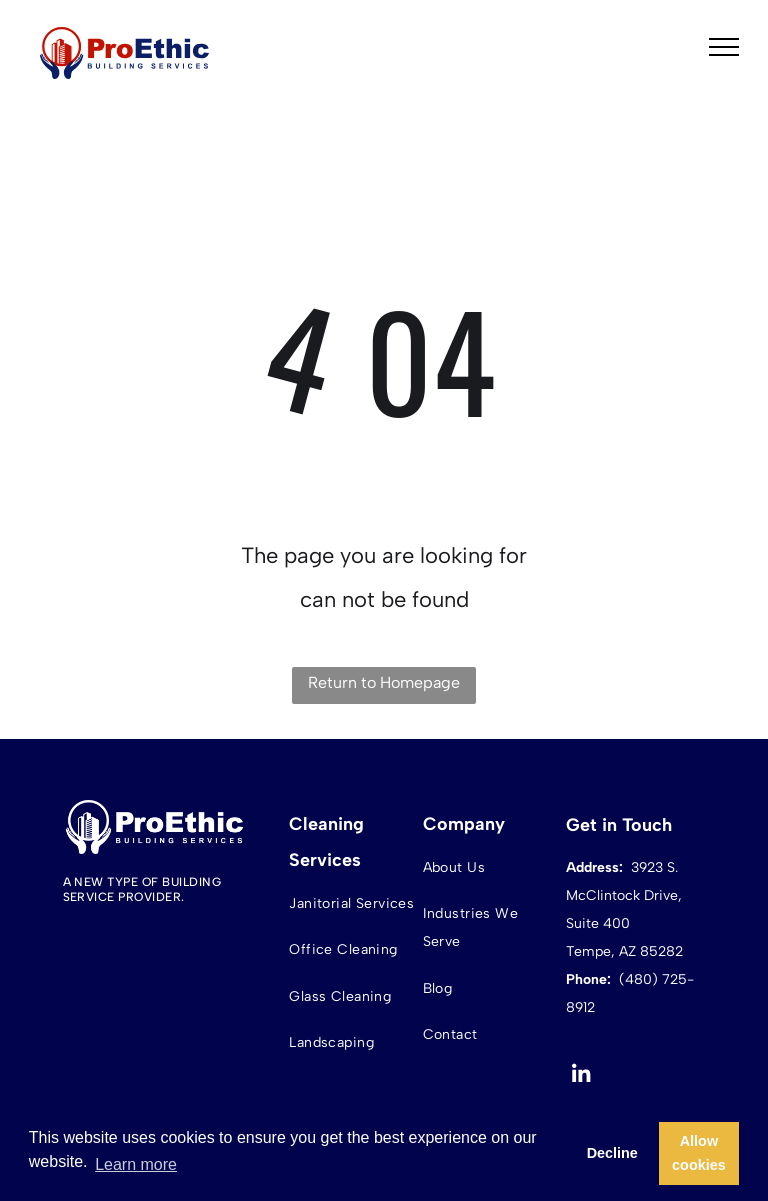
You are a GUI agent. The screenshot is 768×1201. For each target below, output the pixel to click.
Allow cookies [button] (699, 1153)
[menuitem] (353, 903)
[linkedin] (581, 1077)
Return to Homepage (384, 682)
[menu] (724, 47)
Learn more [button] (136, 1164)
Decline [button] (612, 1153)
